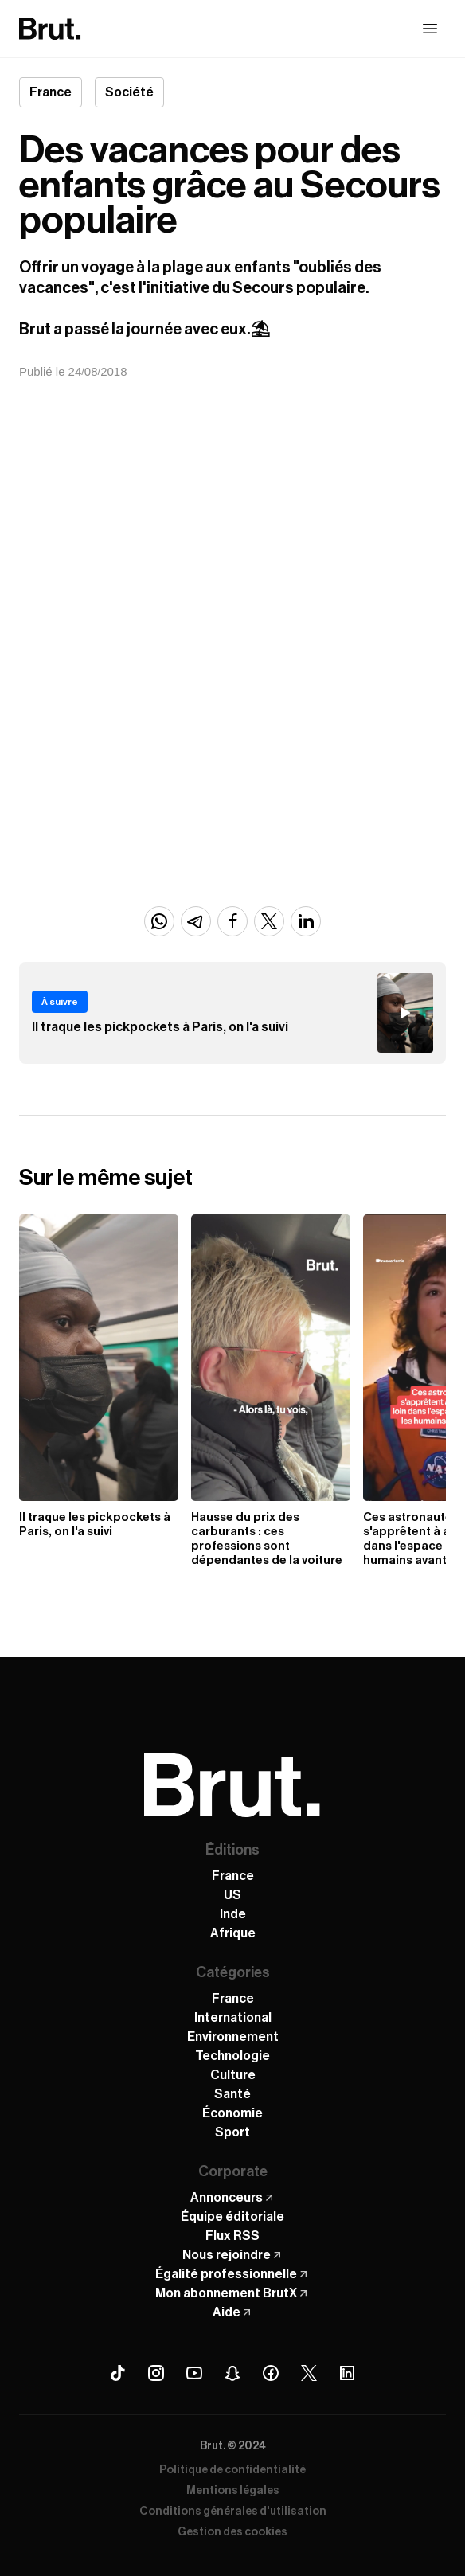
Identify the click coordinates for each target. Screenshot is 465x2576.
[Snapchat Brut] (232, 2373)
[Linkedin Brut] (347, 2373)
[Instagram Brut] (156, 2373)
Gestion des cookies (232, 2532)
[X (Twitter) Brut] (309, 2373)
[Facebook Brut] (271, 2373)
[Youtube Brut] (194, 2373)
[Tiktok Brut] (118, 2373)
